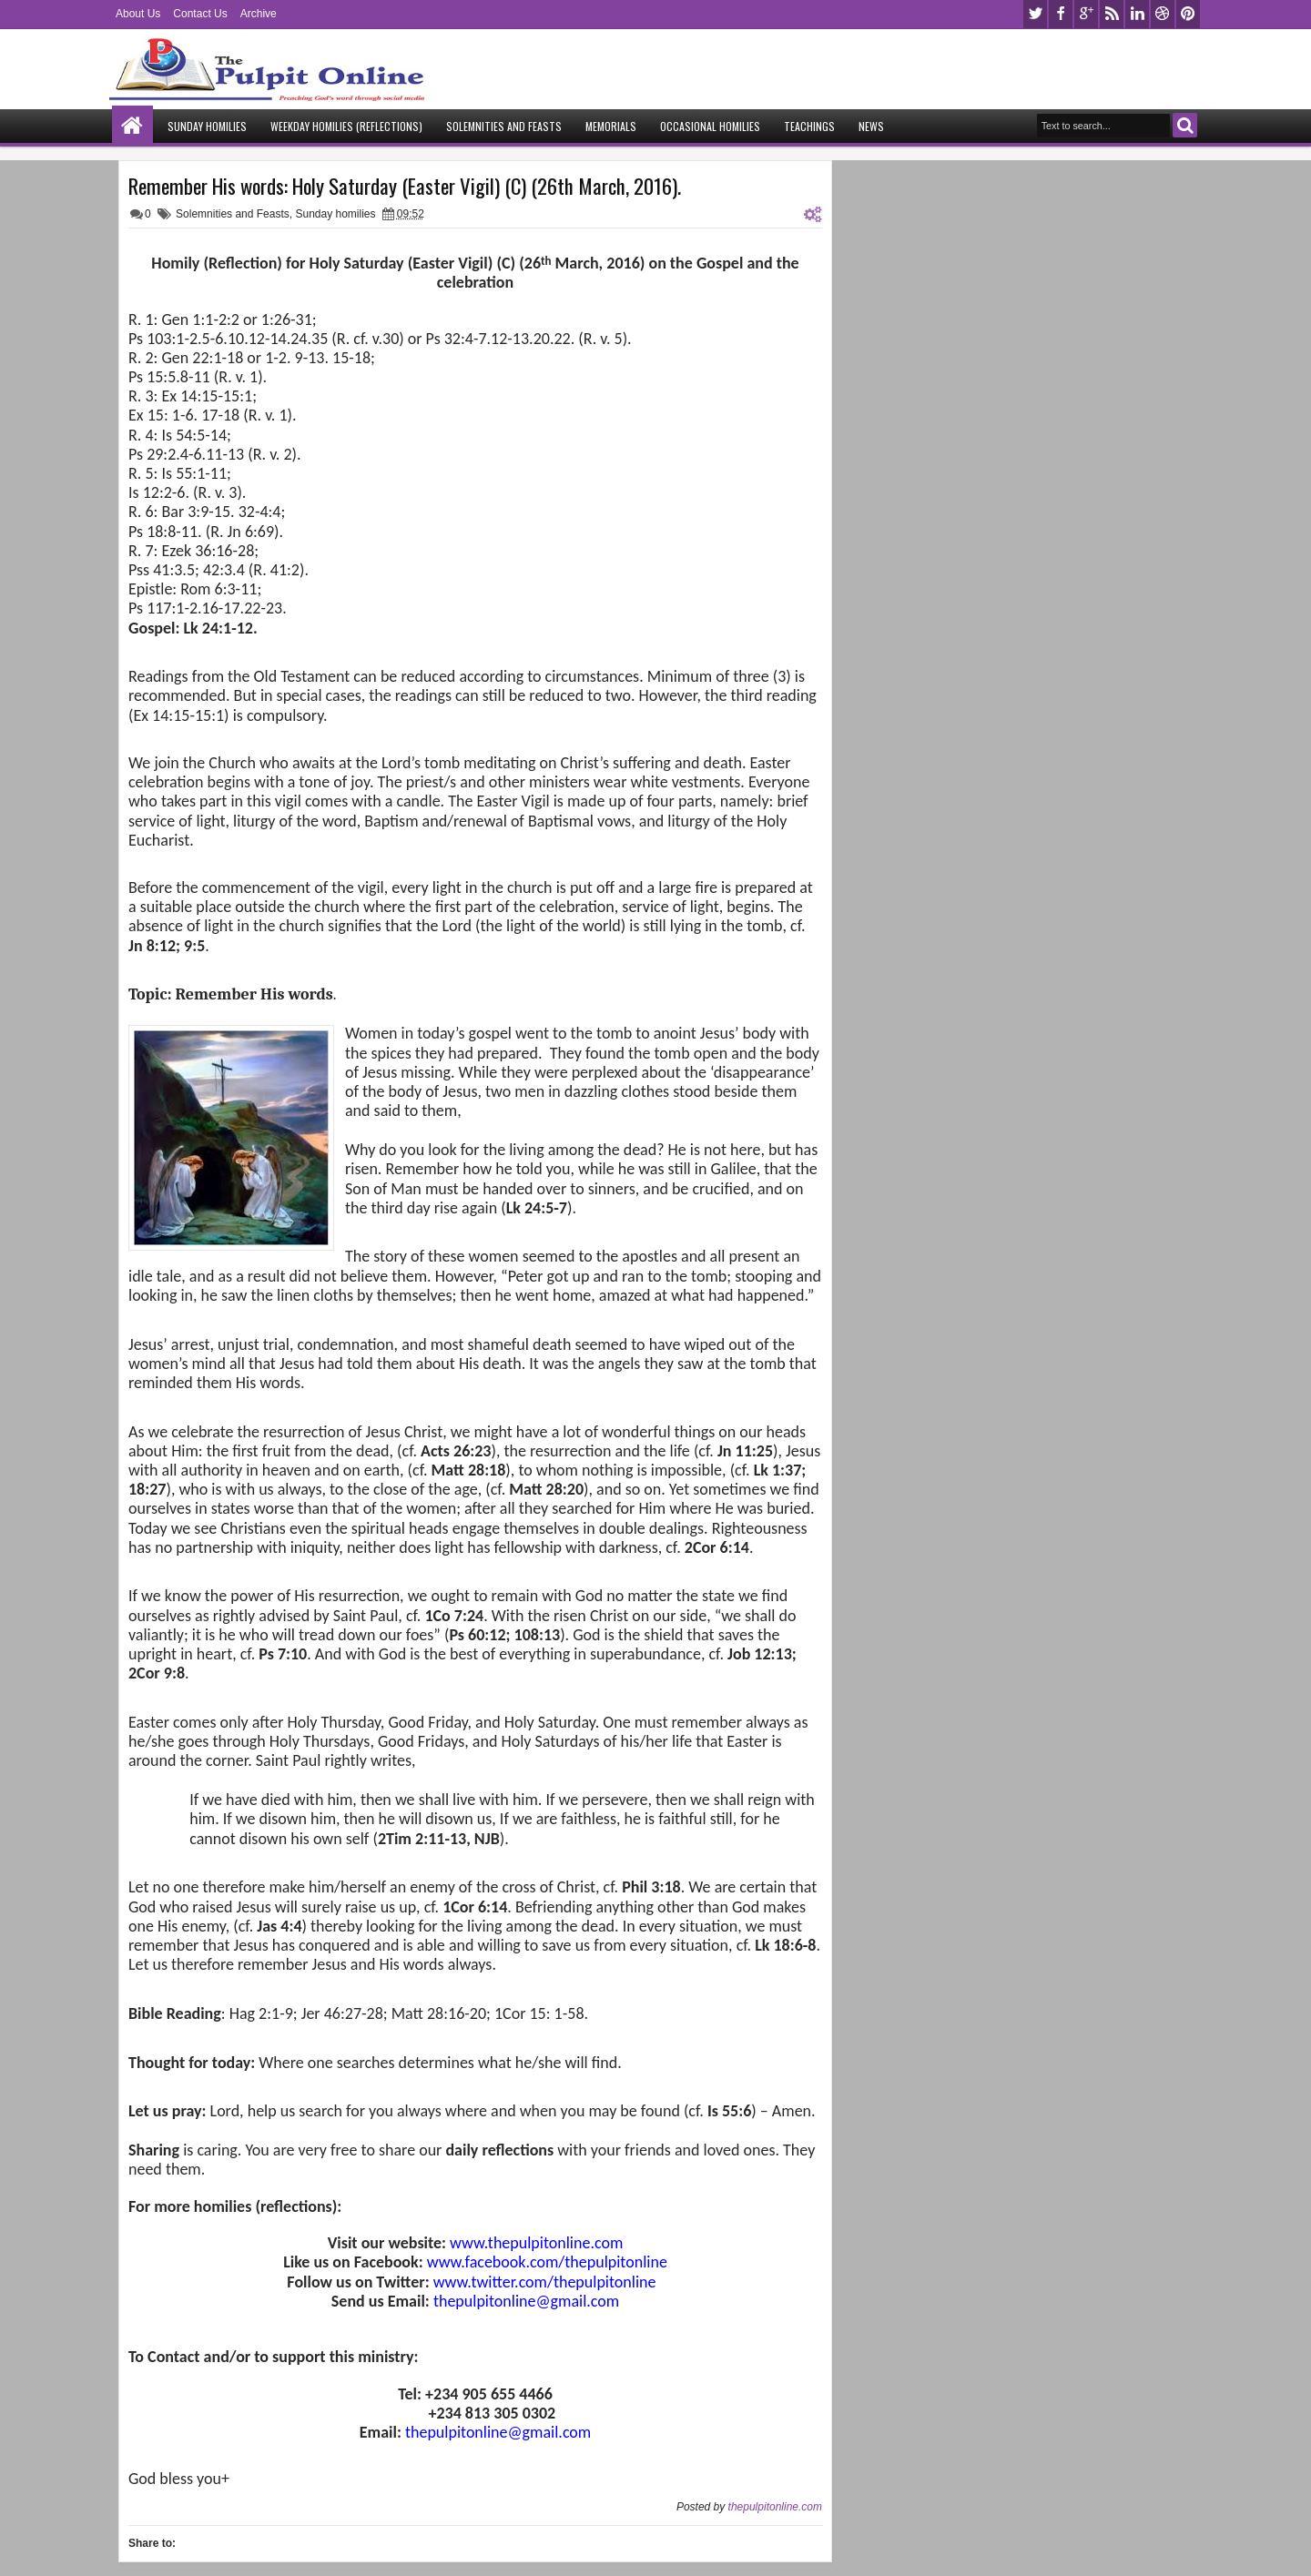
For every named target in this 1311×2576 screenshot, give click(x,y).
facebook (1060, 14)
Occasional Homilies (710, 126)
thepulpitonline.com (775, 2506)
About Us (138, 13)
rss (1111, 14)
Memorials (610, 126)
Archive (258, 13)
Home (132, 126)
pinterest (1188, 14)
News (871, 126)
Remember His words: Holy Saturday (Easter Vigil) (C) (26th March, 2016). (404, 185)
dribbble (1162, 14)
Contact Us (200, 13)
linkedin (1137, 14)
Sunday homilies (335, 214)
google (1086, 14)
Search (1185, 125)
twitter (1035, 14)
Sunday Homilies (207, 126)
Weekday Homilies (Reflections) (346, 126)
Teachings (809, 126)
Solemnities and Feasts (504, 126)
